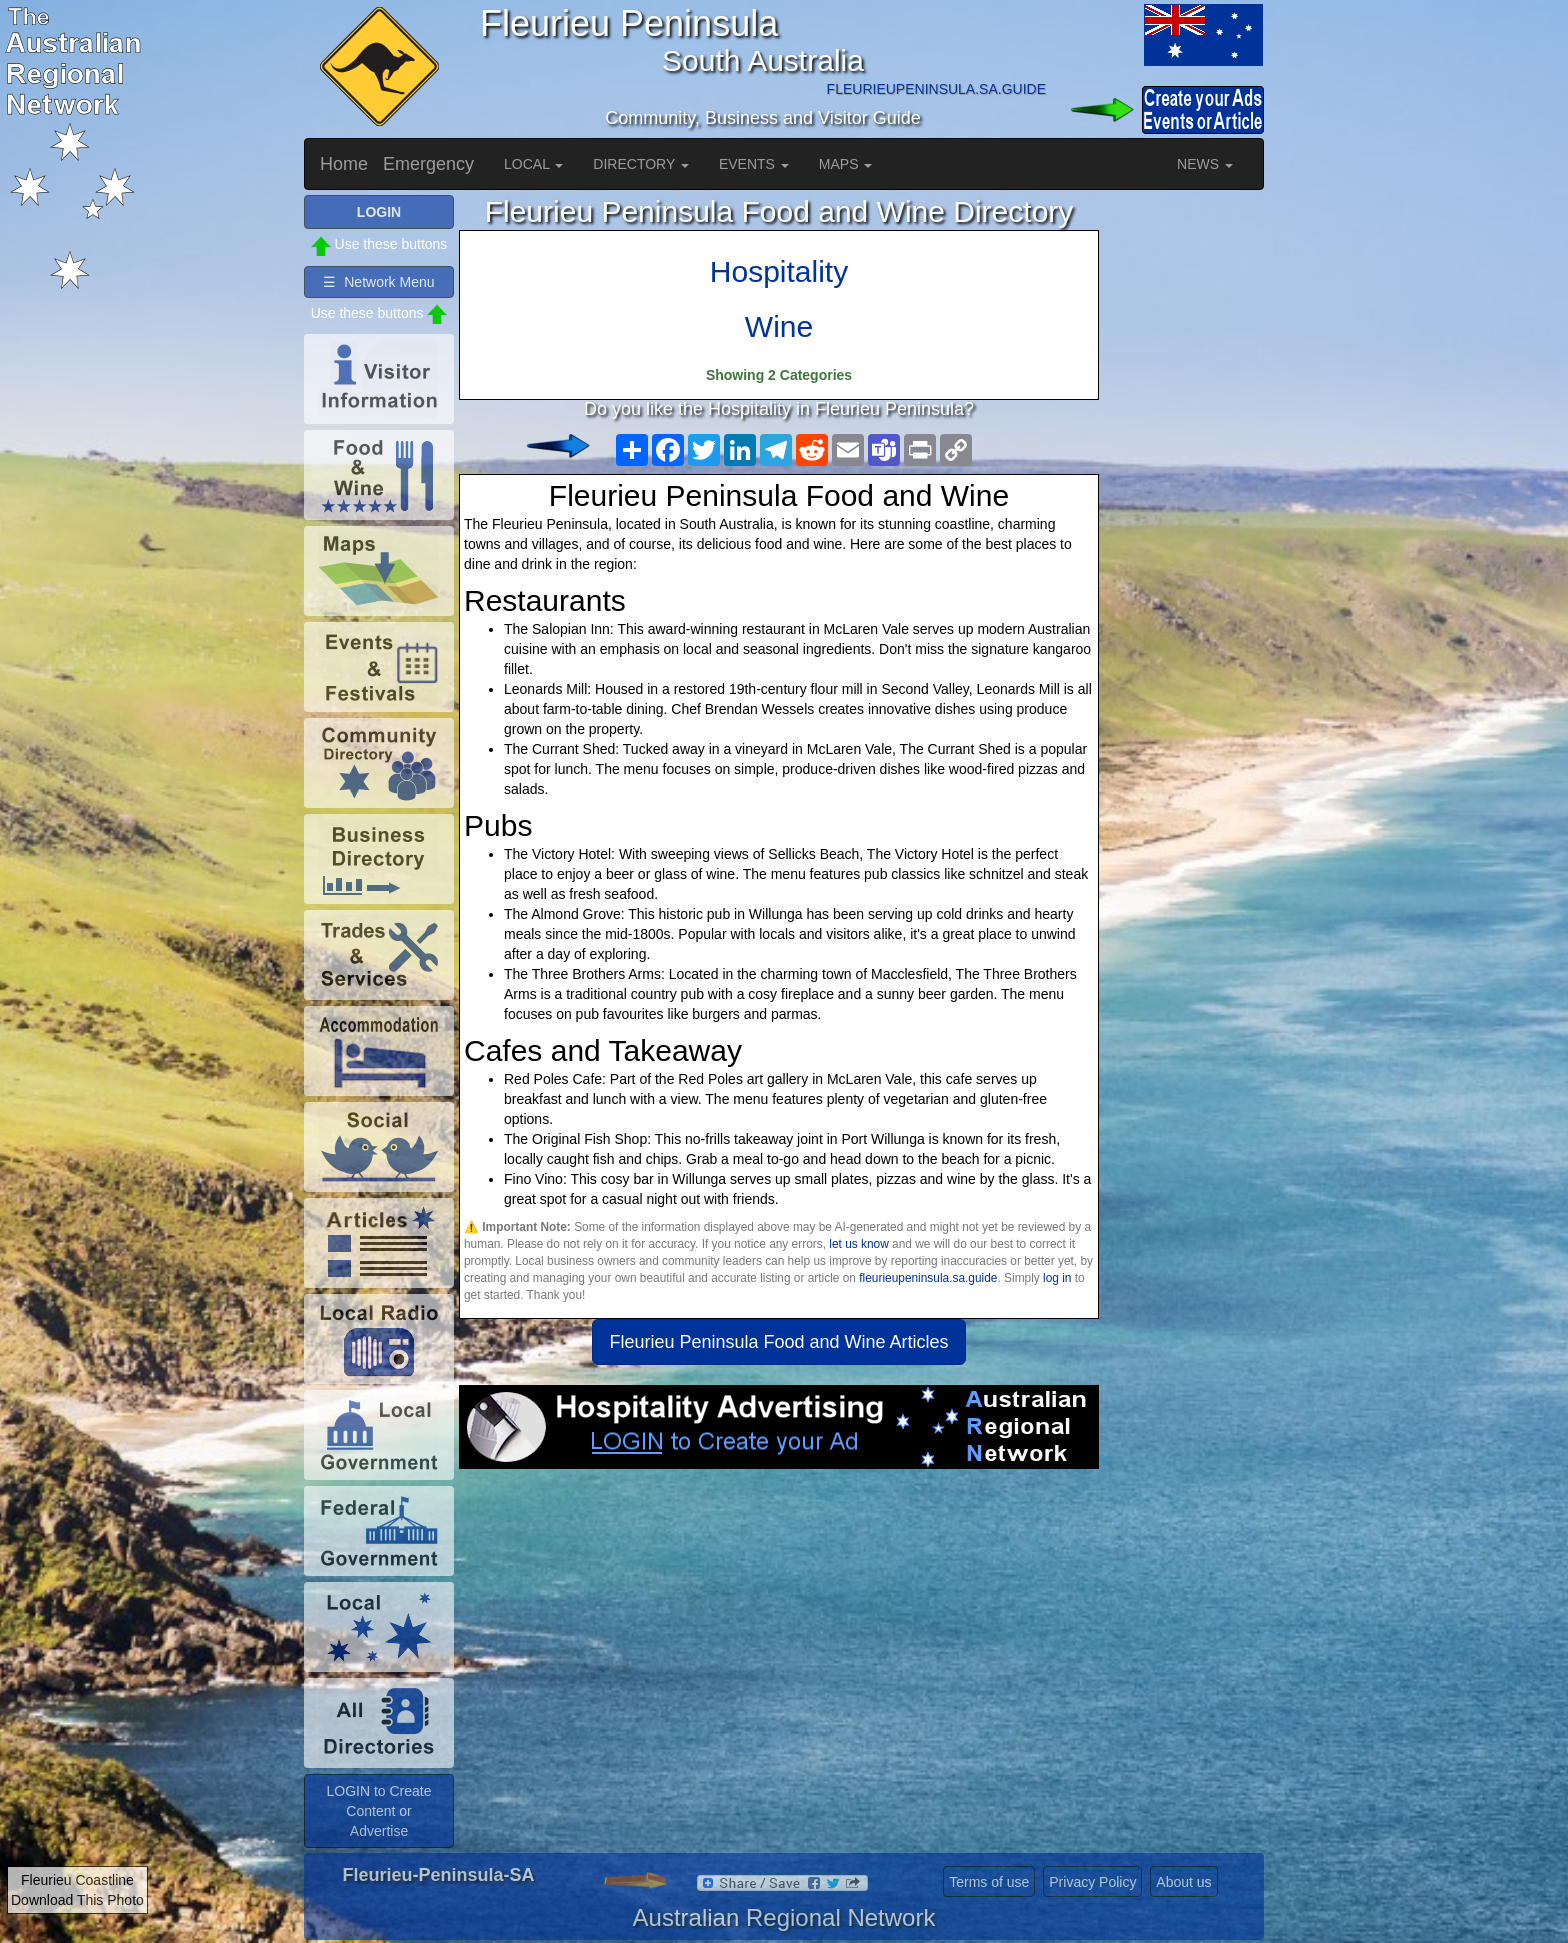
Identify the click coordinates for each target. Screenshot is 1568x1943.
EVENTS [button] (754, 164)
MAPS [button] (846, 164)
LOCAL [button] (533, 164)
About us (1183, 1882)
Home (344, 164)
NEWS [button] (1205, 164)
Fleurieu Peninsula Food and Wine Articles (778, 1342)
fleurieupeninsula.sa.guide (928, 1278)
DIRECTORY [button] (641, 164)
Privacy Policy (1092, 1882)
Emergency (428, 164)
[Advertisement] (779, 1629)
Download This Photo (77, 1900)
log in (1057, 1278)
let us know (858, 1244)
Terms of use (989, 1882)
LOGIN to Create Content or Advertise (378, 1811)
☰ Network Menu (378, 282)
